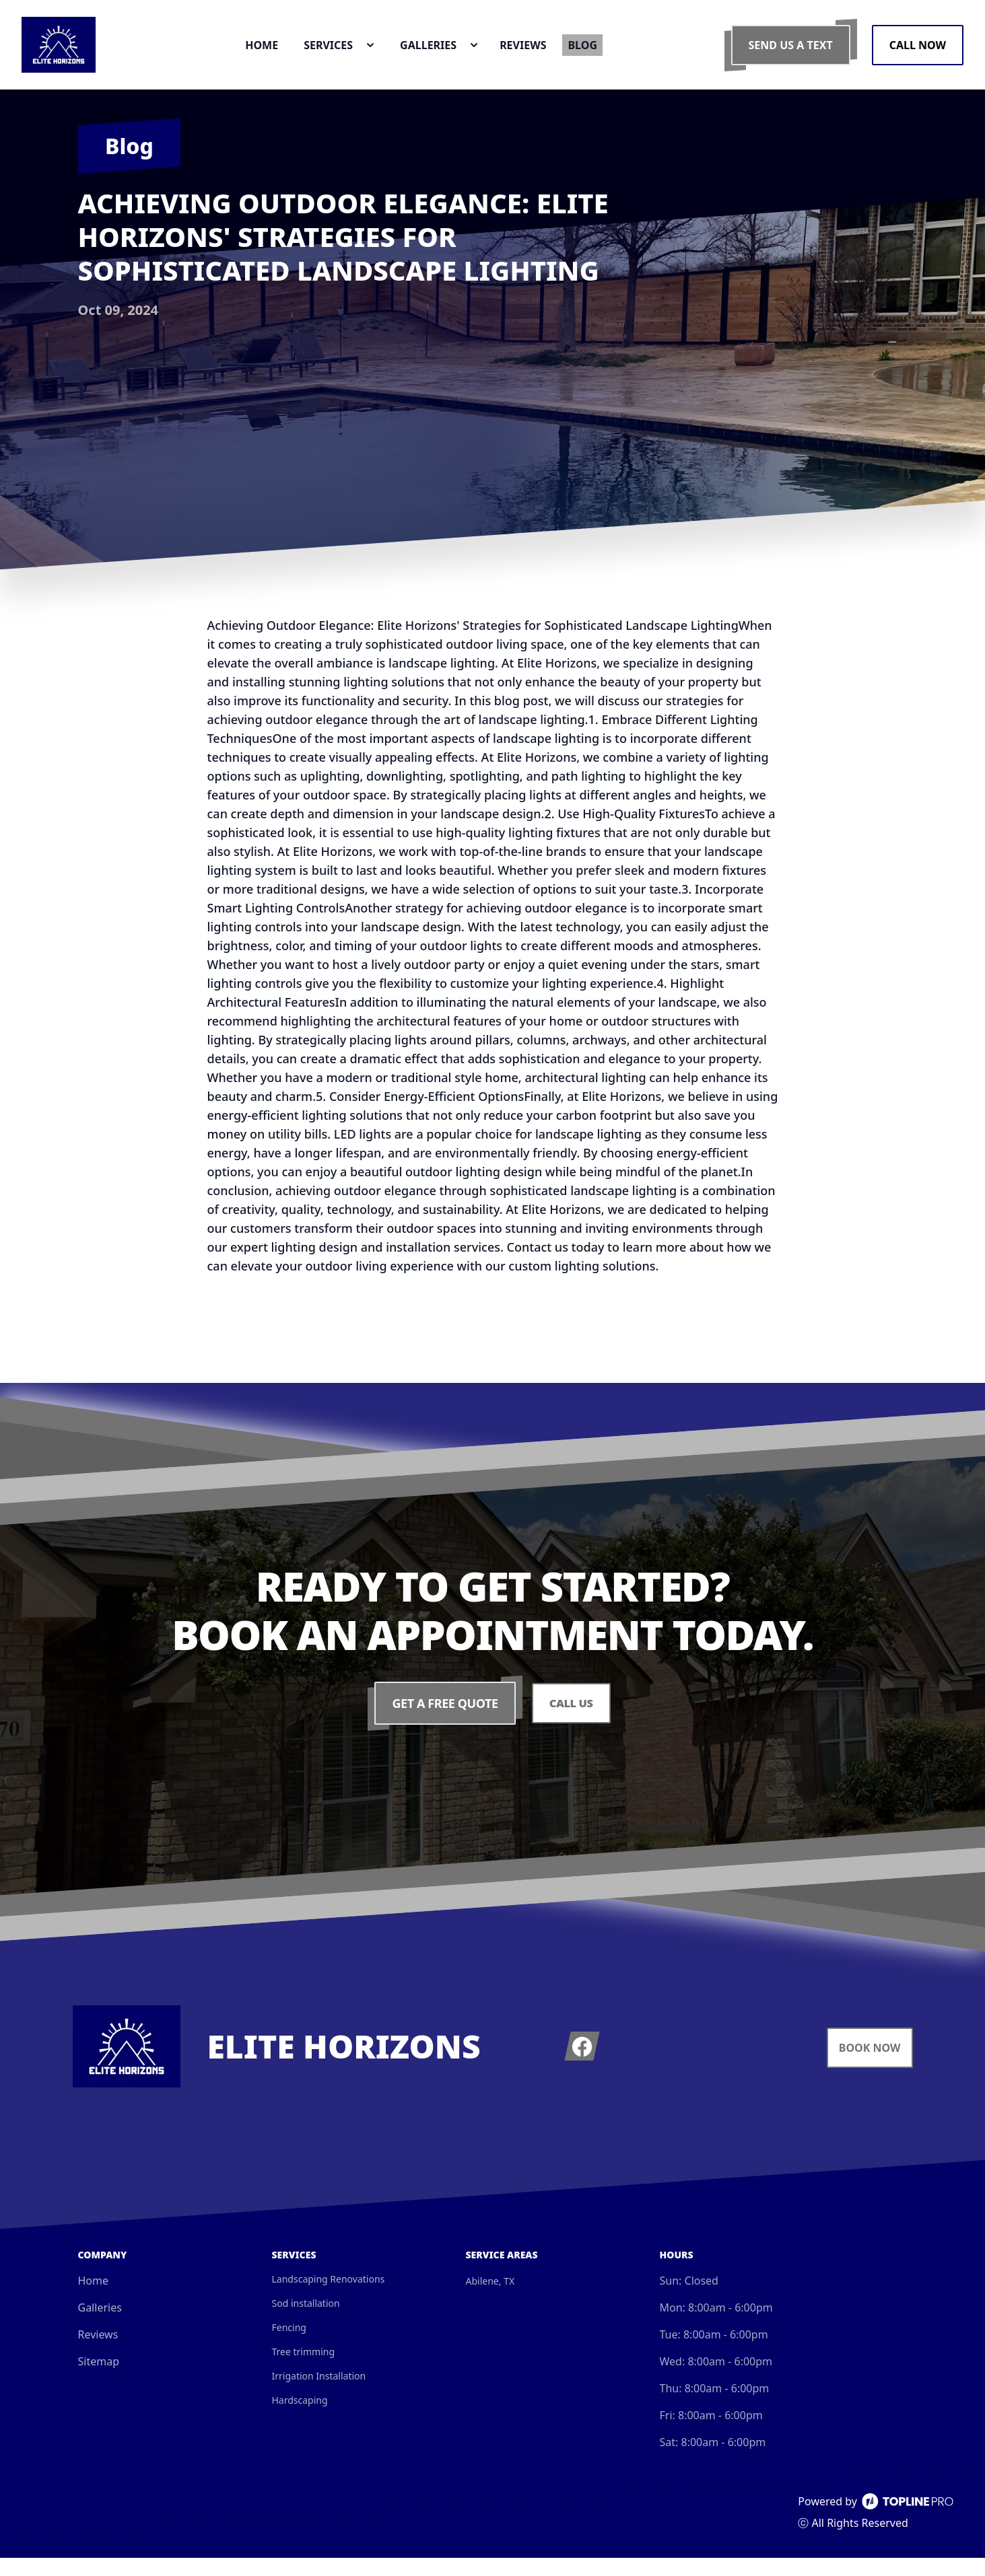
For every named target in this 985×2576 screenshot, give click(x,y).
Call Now (917, 53)
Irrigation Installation (319, 2394)
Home (93, 2298)
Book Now (870, 2066)
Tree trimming (303, 2369)
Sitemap (99, 2379)
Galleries (100, 2325)
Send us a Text (791, 53)
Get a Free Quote (443, 1721)
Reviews (98, 2352)
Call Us (571, 1721)
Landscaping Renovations (328, 2297)
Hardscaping (300, 2418)
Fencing (289, 2345)
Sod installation (306, 2321)
